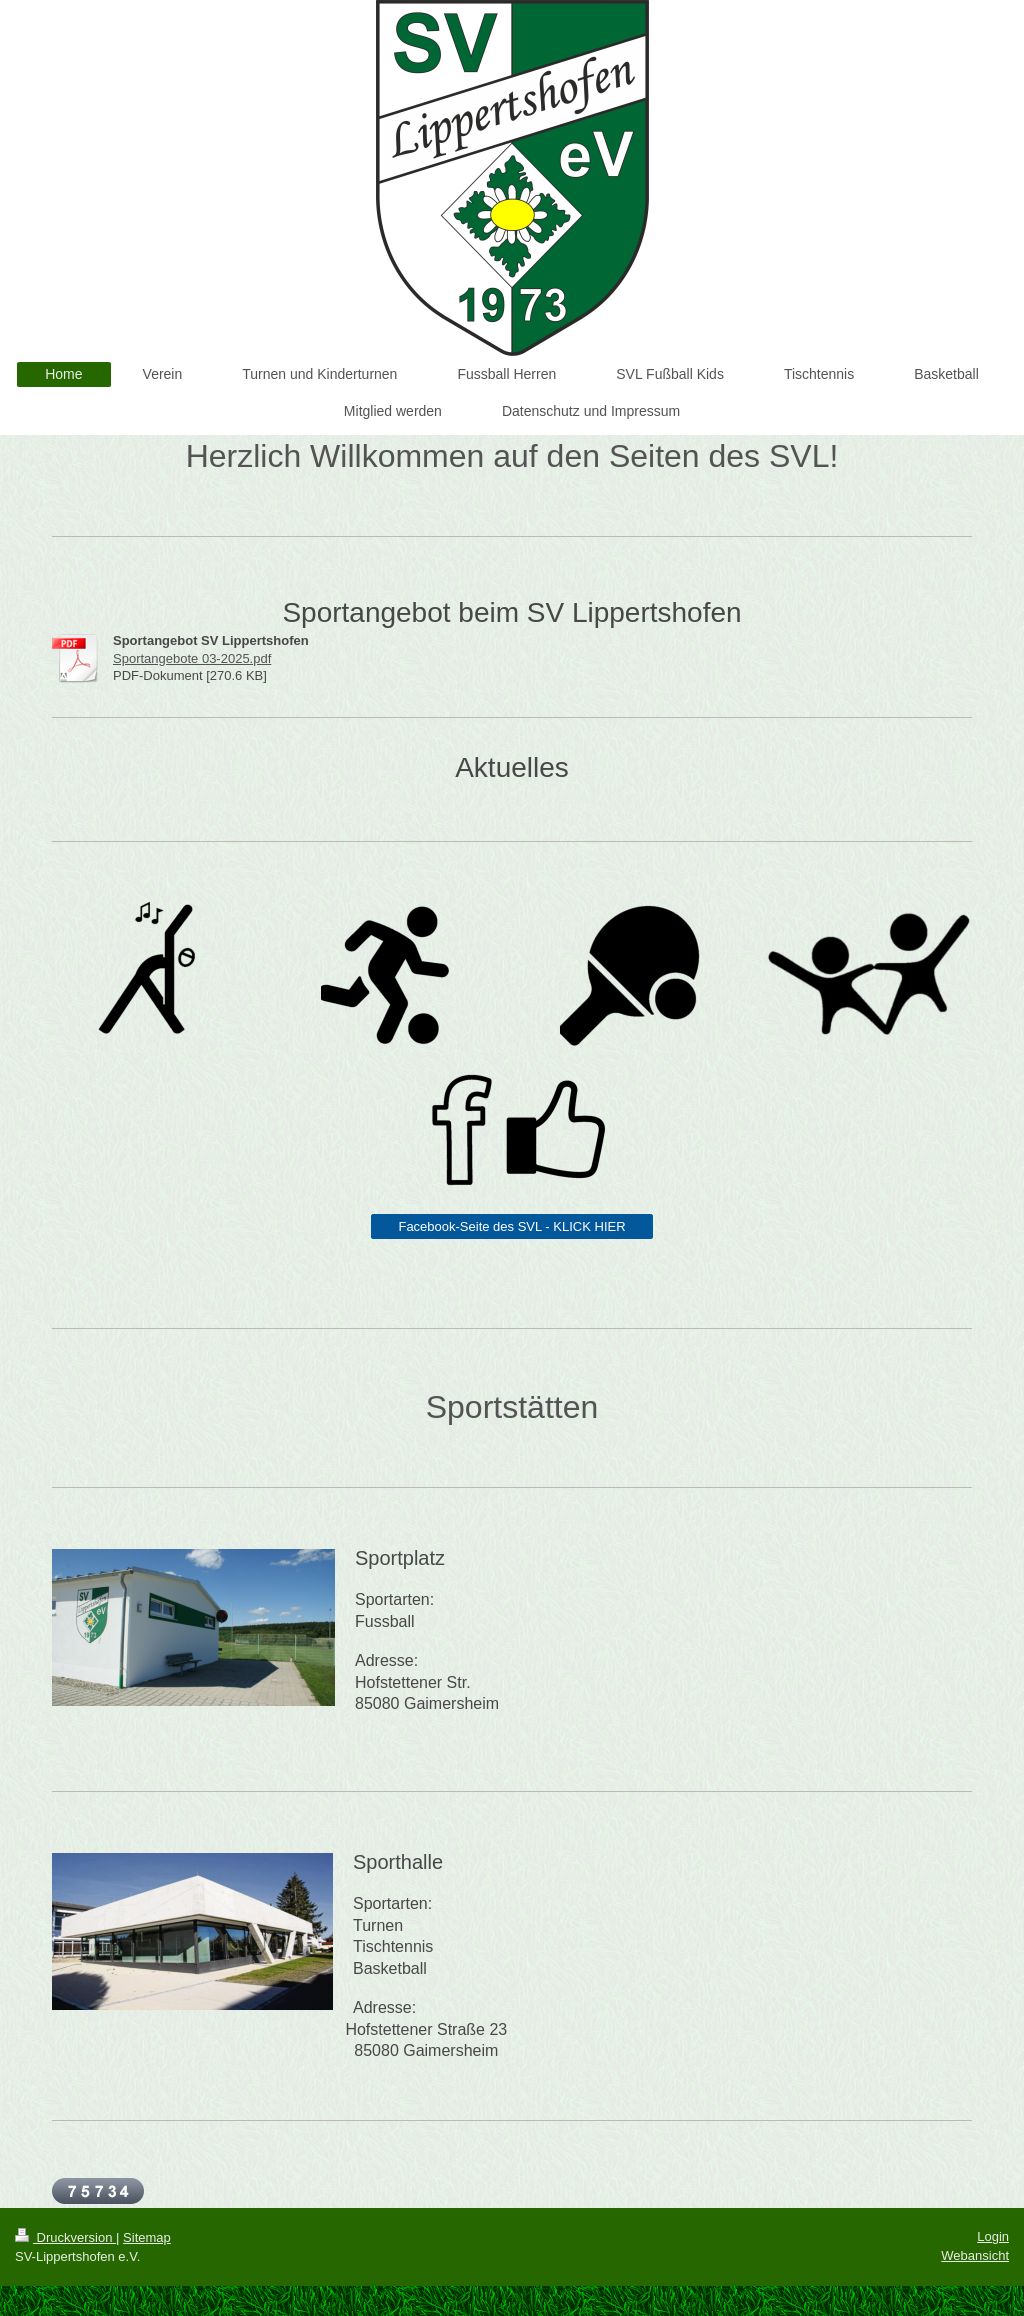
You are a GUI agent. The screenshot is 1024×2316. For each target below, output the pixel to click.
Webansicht (975, 2255)
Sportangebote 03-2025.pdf (192, 658)
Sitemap (147, 2237)
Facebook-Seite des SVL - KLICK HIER (511, 1226)
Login (993, 2236)
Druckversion (65, 2237)
